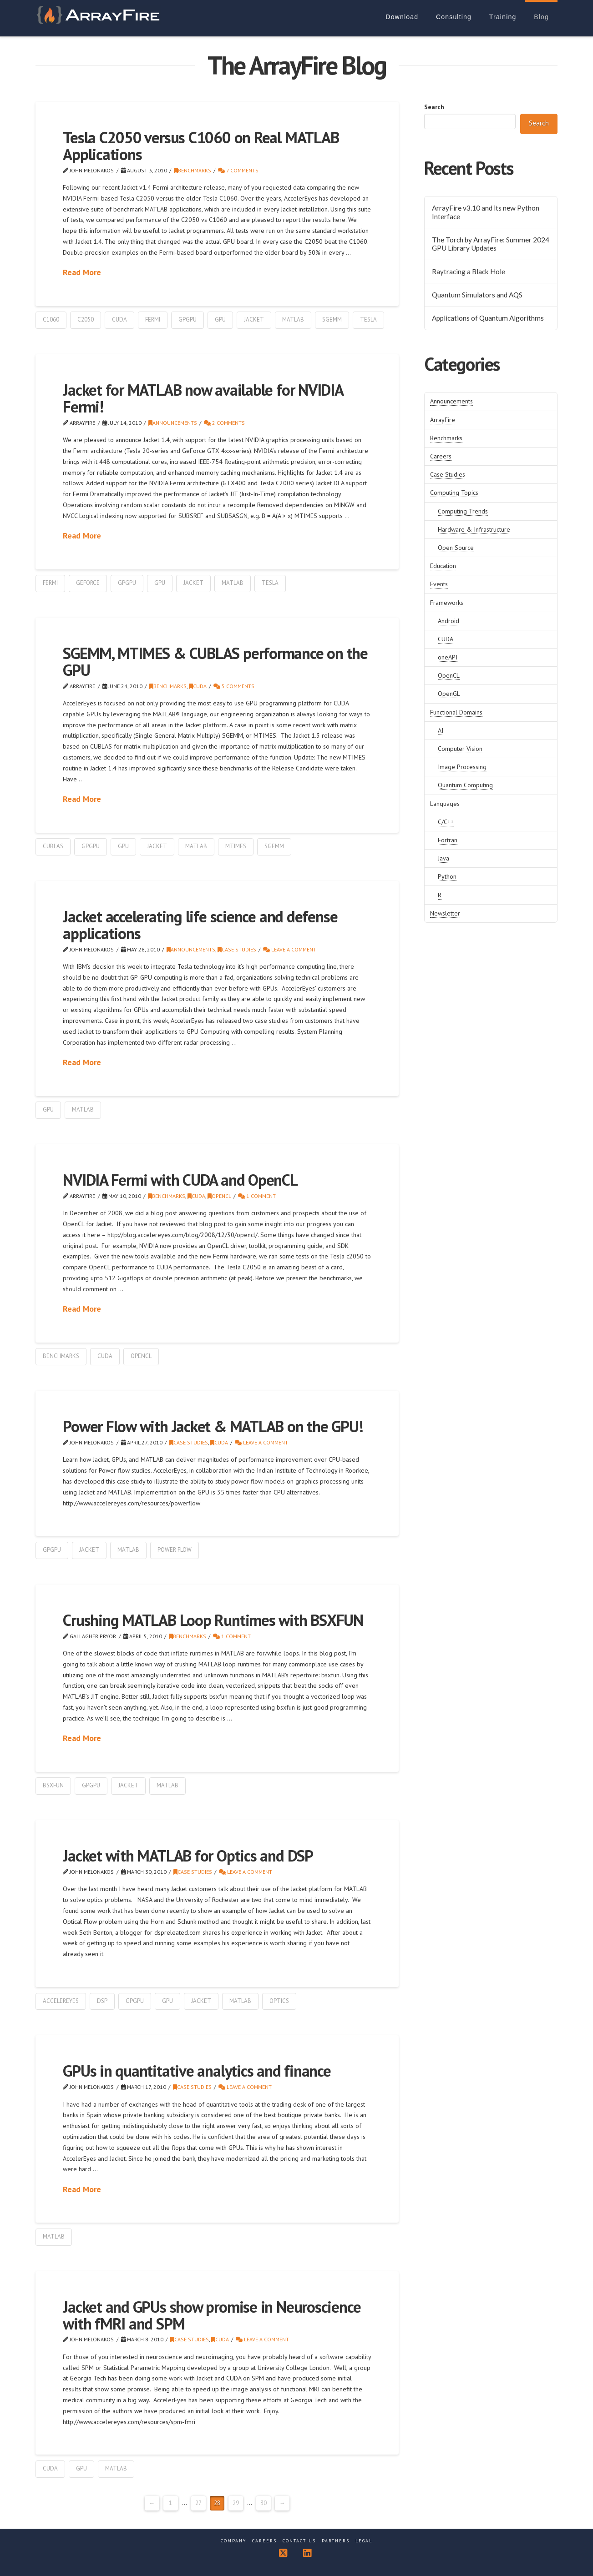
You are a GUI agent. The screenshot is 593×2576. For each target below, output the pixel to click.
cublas (53, 846)
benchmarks (61, 1356)
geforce (88, 583)
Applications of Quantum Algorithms (488, 318)
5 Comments (233, 686)
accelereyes (61, 2001)
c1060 (51, 319)
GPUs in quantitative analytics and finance (197, 2070)
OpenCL (219, 1195)
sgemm (332, 319)
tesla (368, 319)
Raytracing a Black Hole (468, 271)
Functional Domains (456, 712)
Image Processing (462, 767)
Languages (445, 804)
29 (236, 2503)
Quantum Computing (465, 785)
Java (443, 858)
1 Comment (257, 1195)
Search (434, 107)
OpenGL (449, 693)
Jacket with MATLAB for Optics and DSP (188, 1855)
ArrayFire (442, 420)
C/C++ (446, 822)
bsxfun (53, 1785)
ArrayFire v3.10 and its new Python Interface (485, 212)
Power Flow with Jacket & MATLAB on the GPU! (213, 1426)
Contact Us (299, 2541)
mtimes (235, 846)
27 (198, 2503)
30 (263, 2503)
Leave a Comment (289, 949)
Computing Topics (454, 492)
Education (443, 566)
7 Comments (238, 170)
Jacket (254, 319)
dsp (102, 2001)
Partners (336, 2541)
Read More (82, 272)
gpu (220, 319)
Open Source (456, 547)
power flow (174, 1550)
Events (439, 584)
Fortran (447, 840)
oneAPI (447, 657)
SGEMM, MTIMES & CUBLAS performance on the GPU (215, 661)
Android (448, 621)
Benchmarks (192, 170)
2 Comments (224, 422)
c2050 (85, 319)
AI (440, 730)
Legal (363, 2541)
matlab (293, 319)
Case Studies (237, 949)
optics (279, 2001)
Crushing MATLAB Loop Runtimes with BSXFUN (213, 1620)
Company (233, 2541)
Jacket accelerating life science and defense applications (200, 925)
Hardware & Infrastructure (474, 529)
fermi (152, 319)
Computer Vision (460, 749)
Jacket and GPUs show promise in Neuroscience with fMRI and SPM (211, 2315)
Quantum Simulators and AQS (477, 295)
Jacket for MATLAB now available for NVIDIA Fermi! (203, 398)
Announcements (172, 422)
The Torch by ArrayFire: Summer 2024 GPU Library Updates (490, 244)
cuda (119, 319)
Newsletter (445, 913)
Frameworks (446, 603)
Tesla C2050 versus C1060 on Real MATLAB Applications (201, 146)
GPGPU (187, 319)
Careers (440, 456)
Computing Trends (463, 511)
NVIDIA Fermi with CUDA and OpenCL (180, 1179)
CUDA (198, 686)
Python (447, 876)
